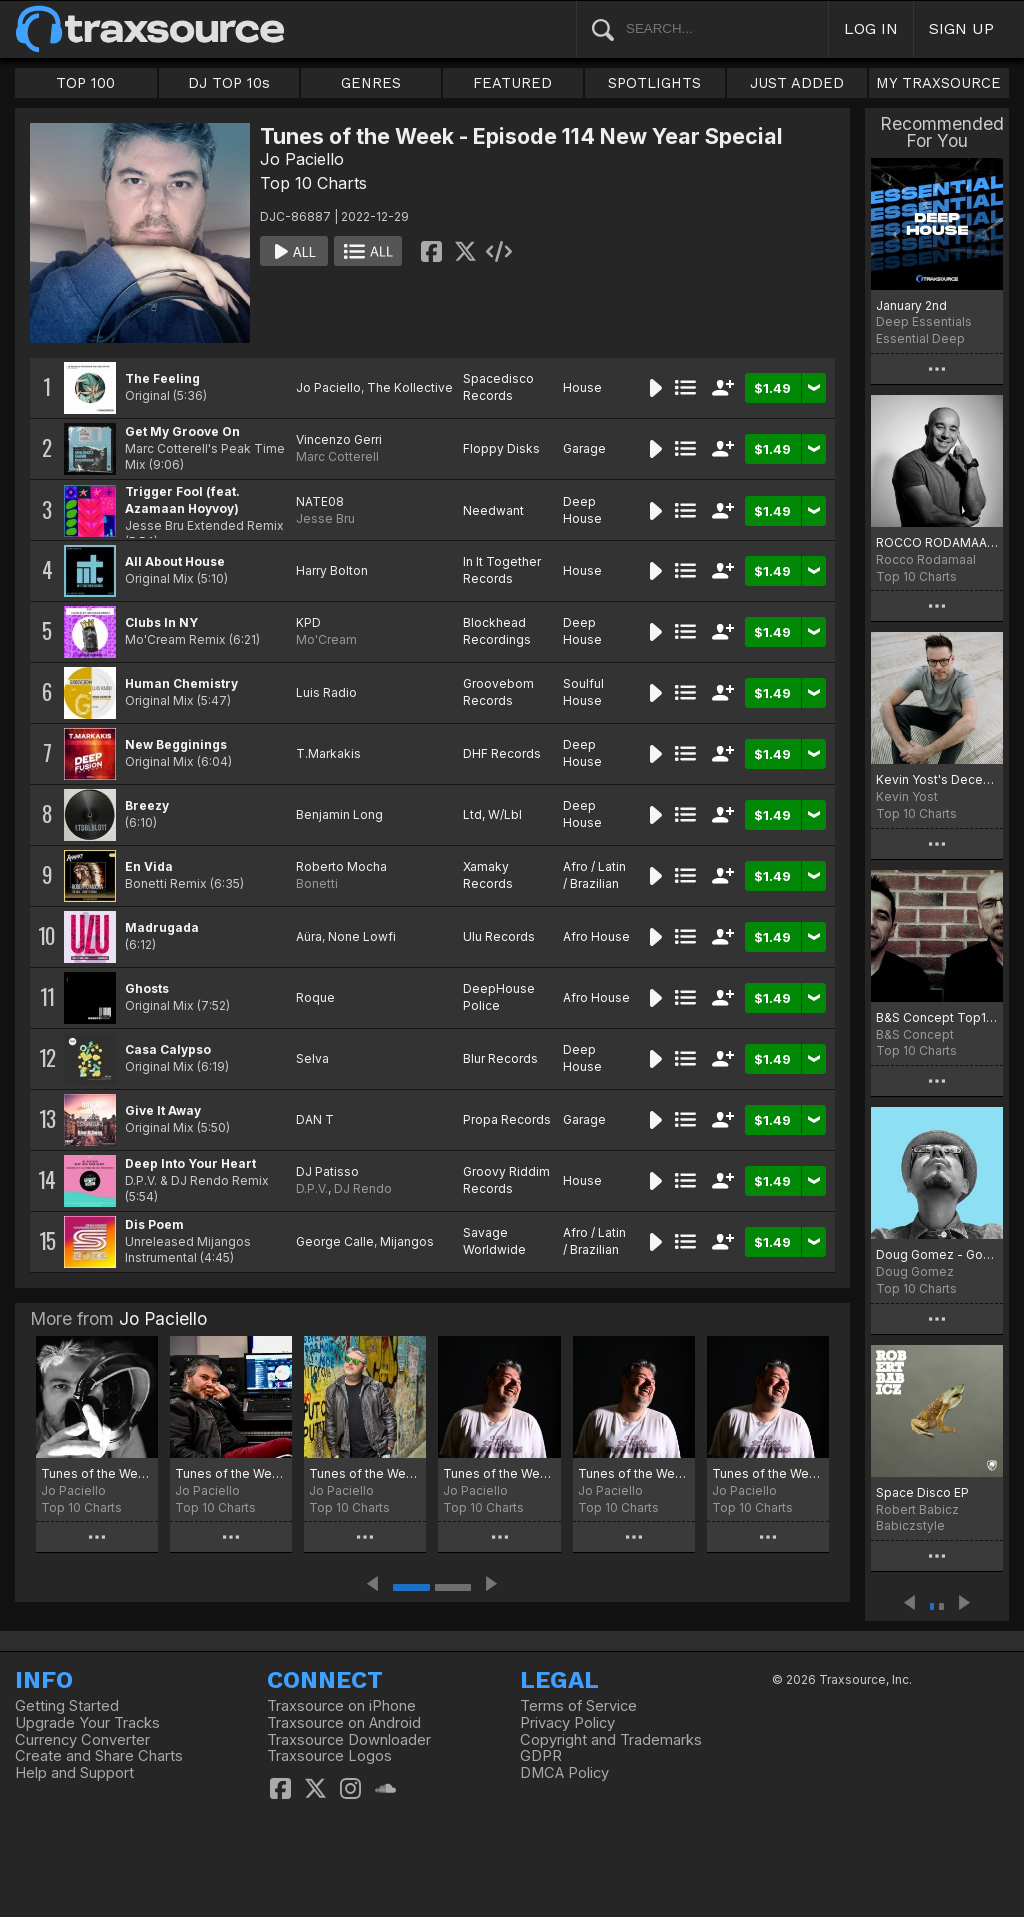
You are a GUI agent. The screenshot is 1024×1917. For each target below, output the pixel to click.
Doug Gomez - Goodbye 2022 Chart (937, 1254)
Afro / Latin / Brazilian (594, 875)
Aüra (309, 936)
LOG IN (871, 28)
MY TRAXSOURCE (938, 83)
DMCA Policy (564, 1773)
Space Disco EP (922, 1492)
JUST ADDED (797, 83)
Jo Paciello (302, 159)
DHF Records (502, 753)
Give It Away (163, 1110)
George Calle (335, 1241)
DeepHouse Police (499, 997)
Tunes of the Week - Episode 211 (97, 1473)
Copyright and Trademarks (611, 1740)
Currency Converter (82, 1740)
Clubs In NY (161, 622)
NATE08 (320, 501)
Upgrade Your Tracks (87, 1723)
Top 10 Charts (313, 183)
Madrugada (162, 927)
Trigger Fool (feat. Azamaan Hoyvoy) (182, 500)
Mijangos (407, 1241)
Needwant (493, 510)
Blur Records (500, 1058)
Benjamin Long (339, 814)
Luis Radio (326, 692)
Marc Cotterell (337, 456)
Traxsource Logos (329, 1756)
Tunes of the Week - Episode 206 (768, 1473)
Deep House (582, 510)
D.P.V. (312, 1188)
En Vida (149, 866)
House (582, 387)
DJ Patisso (327, 1171)
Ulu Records (499, 936)
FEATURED (512, 83)
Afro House (596, 936)
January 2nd (911, 305)
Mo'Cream (326, 639)
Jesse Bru (325, 518)
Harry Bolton (332, 570)
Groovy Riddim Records (506, 1180)
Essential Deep (920, 338)
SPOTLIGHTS (654, 83)
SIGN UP (961, 28)
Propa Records (507, 1119)
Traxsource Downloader (349, 1740)
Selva (312, 1058)
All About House (175, 561)
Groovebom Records (498, 692)
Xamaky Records (488, 875)
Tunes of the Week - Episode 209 (365, 1473)
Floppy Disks (501, 448)
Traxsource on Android (344, 1723)
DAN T (315, 1119)
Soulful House (583, 692)
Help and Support (74, 1773)
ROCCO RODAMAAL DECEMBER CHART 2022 (937, 542)
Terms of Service (578, 1706)
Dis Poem (154, 1224)
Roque (315, 997)
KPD (308, 622)
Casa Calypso (168, 1049)
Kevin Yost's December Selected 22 (937, 779)
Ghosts (147, 988)
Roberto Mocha (341, 866)
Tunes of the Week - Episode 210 (231, 1473)
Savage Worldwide (494, 1241)
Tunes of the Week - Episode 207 (634, 1473)
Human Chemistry (181, 683)
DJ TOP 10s (229, 83)
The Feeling (162, 378)
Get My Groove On (182, 431)
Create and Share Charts (99, 1756)
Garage (584, 448)
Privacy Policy (567, 1723)
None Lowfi (362, 936)
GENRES (371, 83)
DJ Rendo (363, 1188)
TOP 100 (85, 83)
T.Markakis (328, 753)
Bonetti (317, 883)
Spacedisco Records (498, 387)
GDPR (541, 1756)
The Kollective (410, 387)
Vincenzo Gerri (339, 439)
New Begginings (176, 744)
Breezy (147, 805)
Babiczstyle (910, 1525)
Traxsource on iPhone (341, 1706)
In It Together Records (502, 570)
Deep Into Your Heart (190, 1163)
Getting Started (67, 1706)
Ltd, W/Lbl (492, 814)
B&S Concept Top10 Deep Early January (937, 1017)
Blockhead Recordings (497, 631)
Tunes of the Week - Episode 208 (499, 1473)
